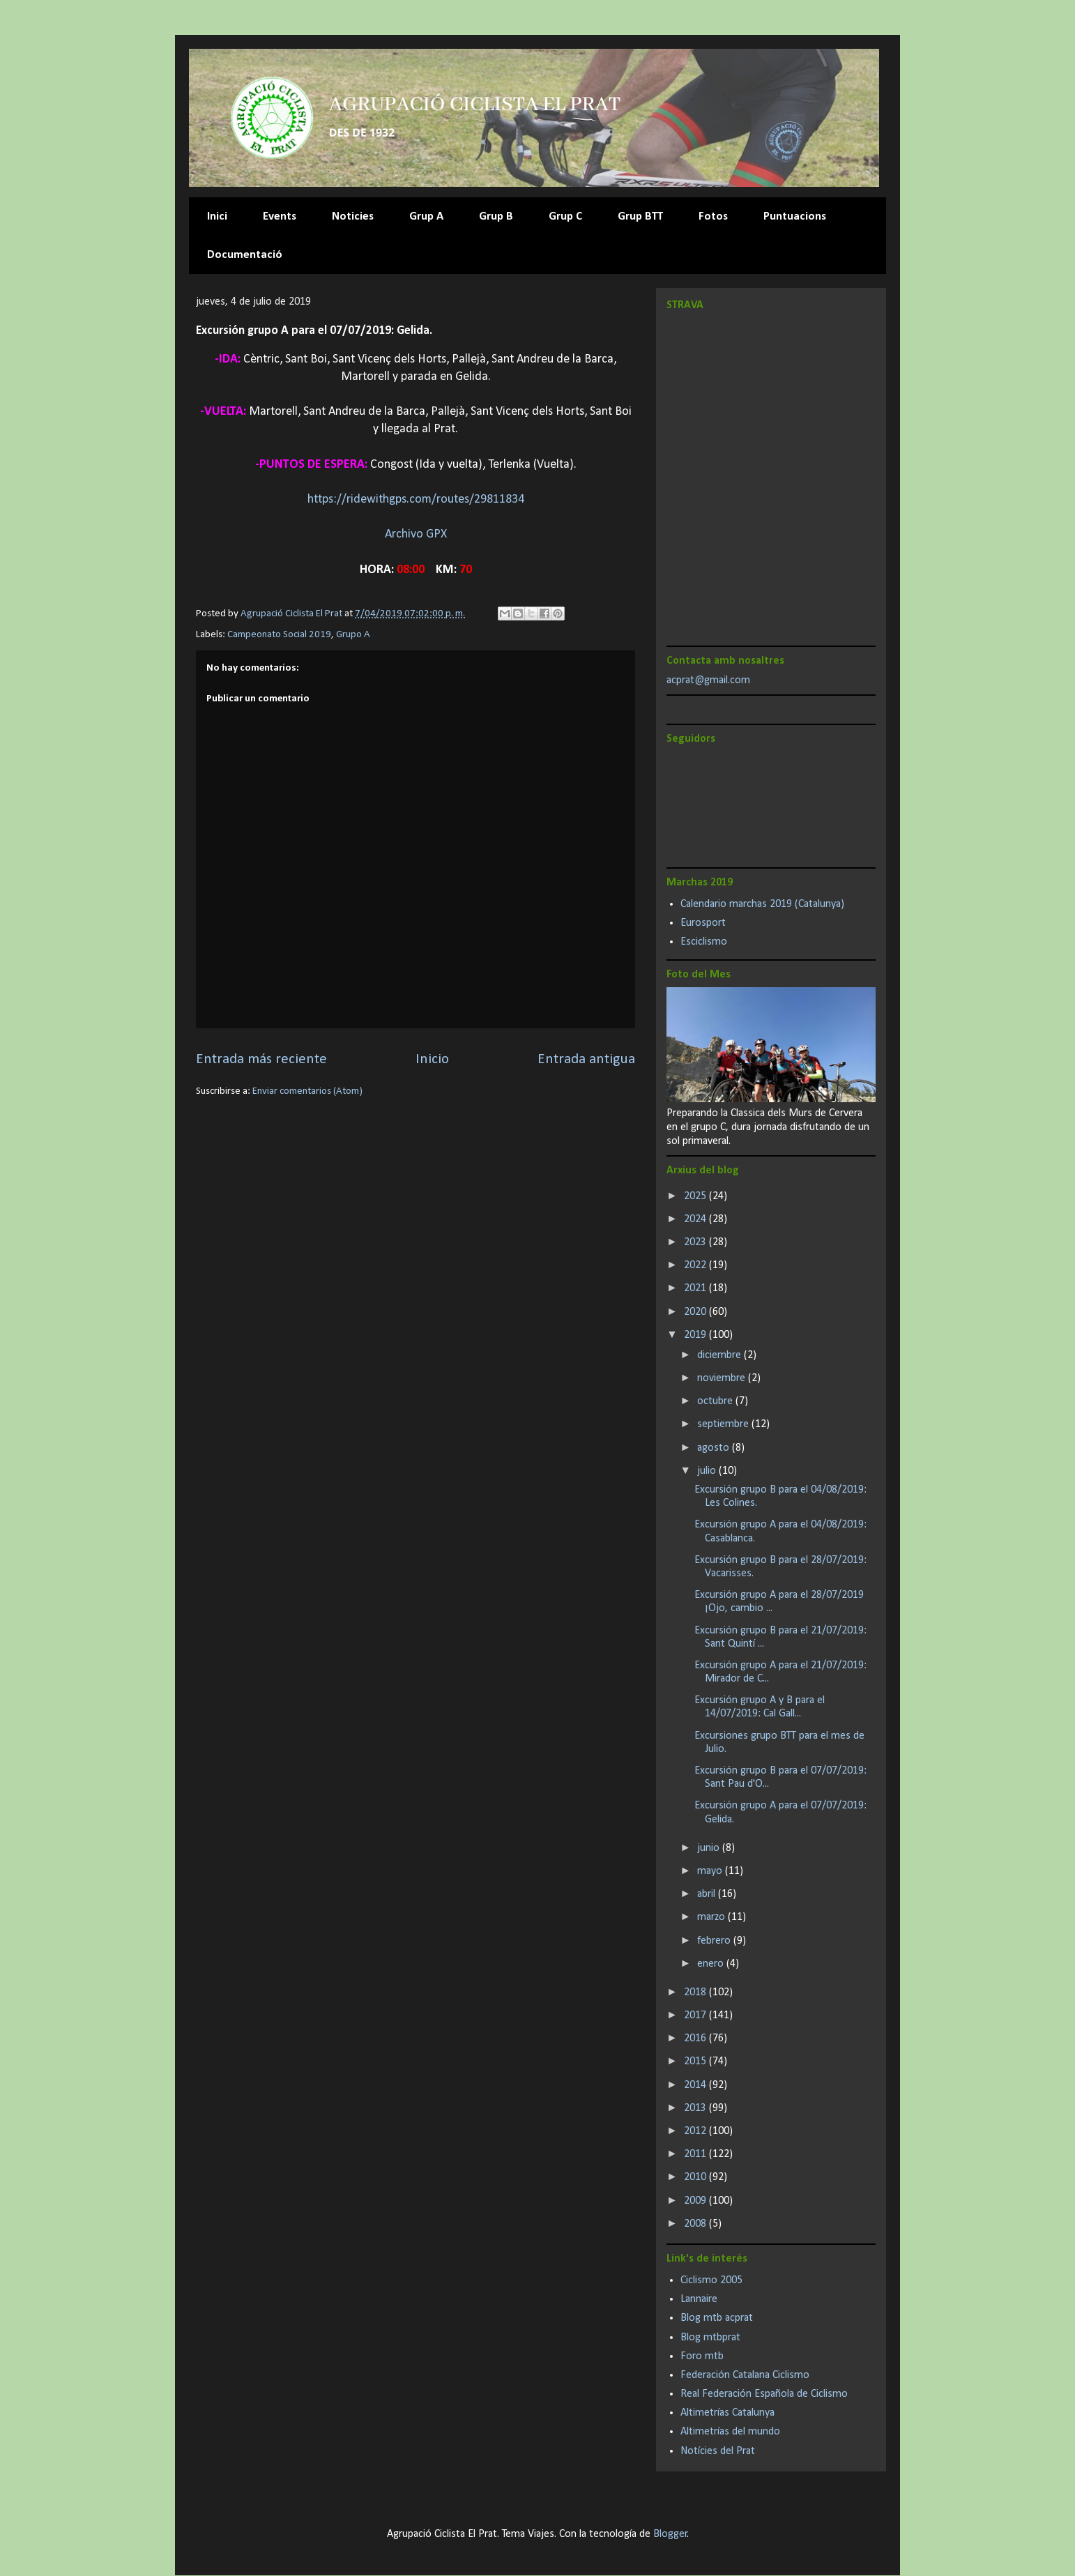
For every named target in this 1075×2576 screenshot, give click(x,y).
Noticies (353, 216)
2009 (696, 2201)
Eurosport (703, 923)
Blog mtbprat (710, 2337)
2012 (696, 2131)
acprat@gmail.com (708, 680)
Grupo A (353, 635)
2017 (696, 2015)
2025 (696, 1196)
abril (707, 1894)
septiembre (724, 1424)
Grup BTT (640, 216)
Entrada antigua (586, 1059)
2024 (696, 1219)
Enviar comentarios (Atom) (307, 1091)
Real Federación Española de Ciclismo (764, 2394)
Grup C (565, 216)
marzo (712, 1917)
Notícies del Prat (717, 2451)
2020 (696, 1312)
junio (709, 1848)
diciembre (720, 1355)
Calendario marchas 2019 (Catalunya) (762, 904)
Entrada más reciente (261, 1059)
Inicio (432, 1059)
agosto (714, 1448)
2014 (696, 2085)
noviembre (722, 1378)
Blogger (670, 2534)
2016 (696, 2038)
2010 (696, 2177)
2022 (696, 1265)
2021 (696, 1288)
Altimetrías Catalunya (727, 2412)
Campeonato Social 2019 (279, 635)
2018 (696, 1992)
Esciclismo (703, 941)
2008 (696, 2224)
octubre (716, 1401)
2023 (696, 1242)
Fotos (713, 216)
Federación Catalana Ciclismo (744, 2375)
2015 (696, 2061)
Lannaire (698, 2299)
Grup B (496, 216)
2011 (696, 2154)
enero (711, 1963)
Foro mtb (702, 2356)
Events (279, 216)
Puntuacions (794, 216)
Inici (217, 216)
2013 (696, 2108)
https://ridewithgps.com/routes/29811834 (415, 499)
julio (708, 1471)
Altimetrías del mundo (730, 2431)
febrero (715, 1940)
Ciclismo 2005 (711, 2280)
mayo (711, 1871)
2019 (696, 1335)
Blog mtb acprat (716, 2318)
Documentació (244, 255)
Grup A (426, 216)
